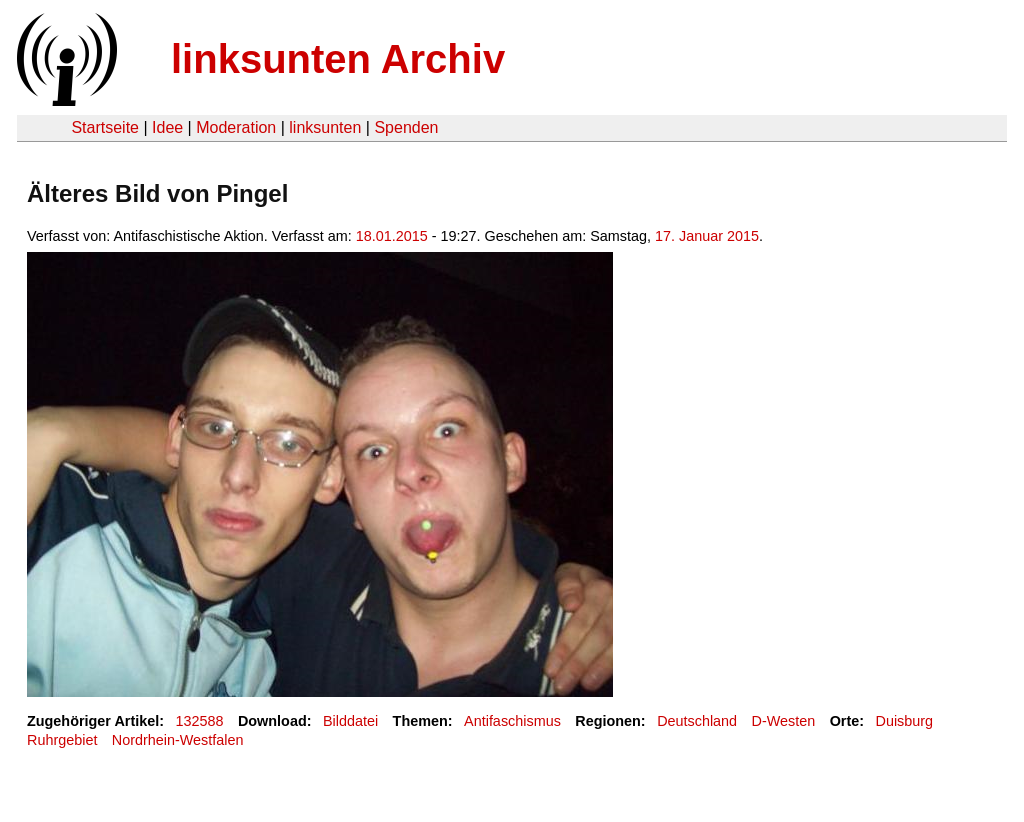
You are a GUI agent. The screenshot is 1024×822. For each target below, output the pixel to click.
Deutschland (697, 721)
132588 (200, 721)
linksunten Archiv (338, 59)
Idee (167, 127)
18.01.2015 (392, 236)
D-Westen (784, 721)
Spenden (406, 127)
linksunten (325, 127)
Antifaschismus (512, 721)
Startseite (105, 127)
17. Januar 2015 (707, 236)
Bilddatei (350, 721)
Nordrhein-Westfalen (178, 740)
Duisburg (905, 721)
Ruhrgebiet (62, 740)
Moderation (236, 127)
